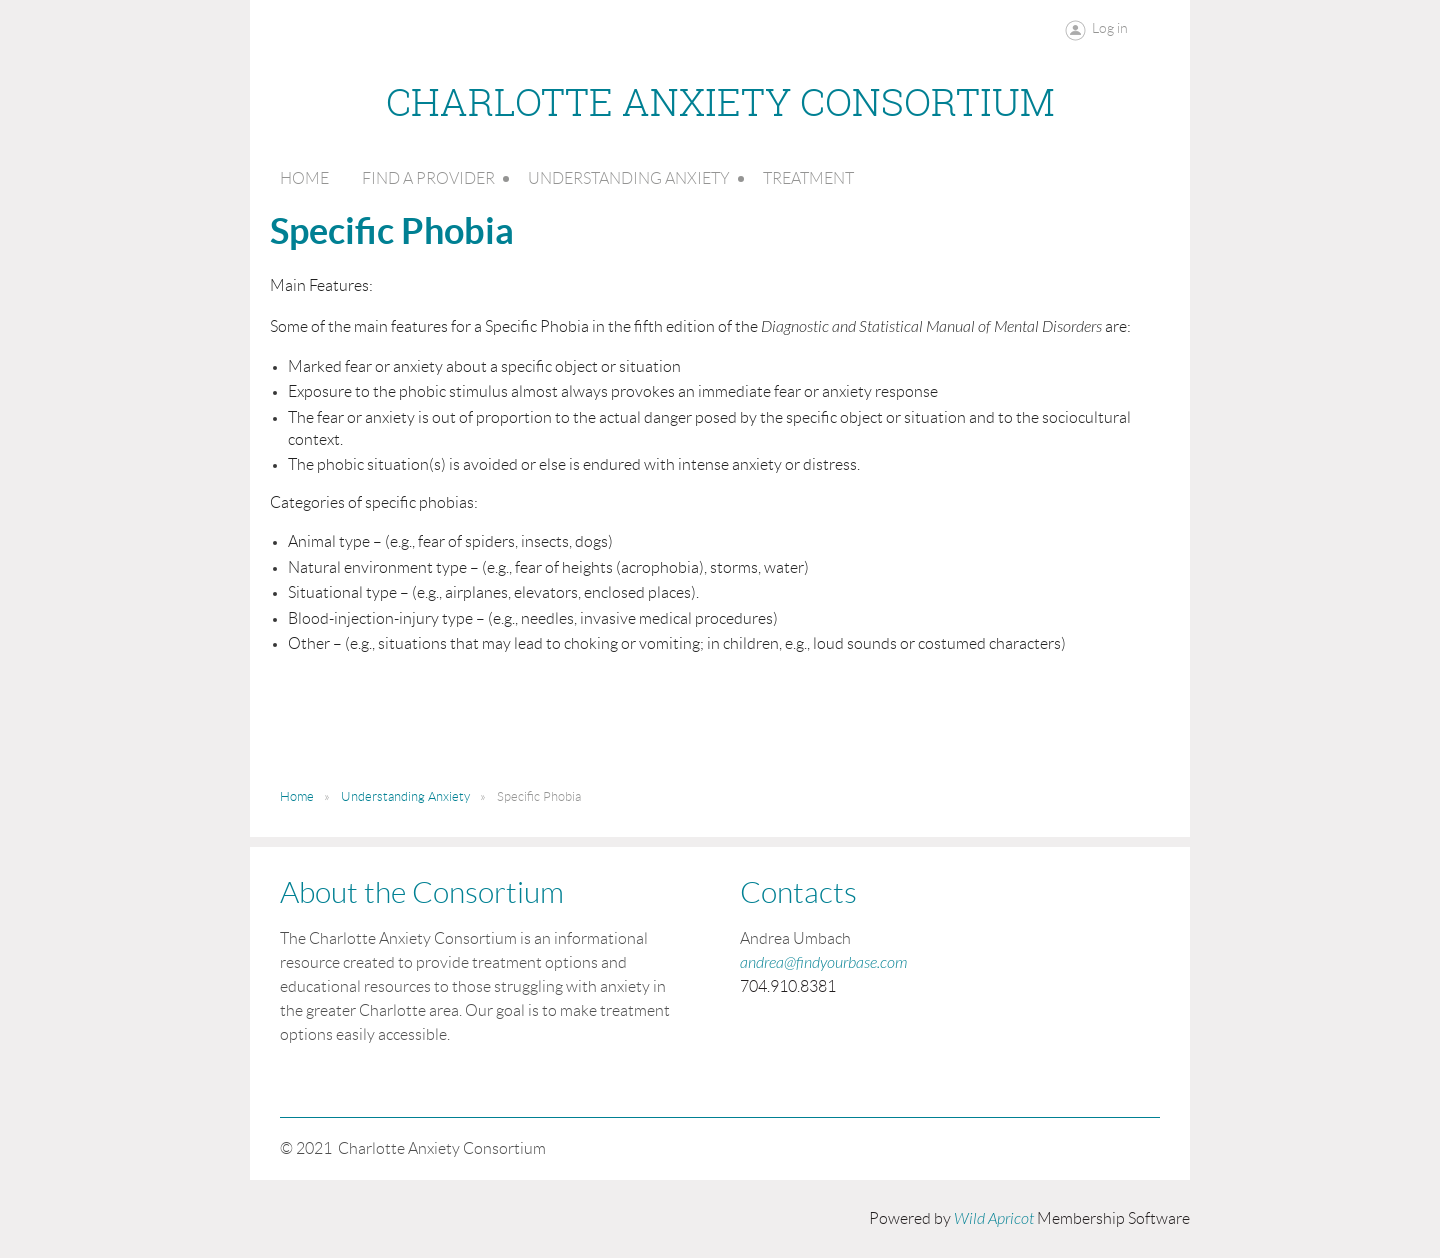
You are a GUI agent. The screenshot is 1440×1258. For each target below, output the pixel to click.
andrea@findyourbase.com (823, 963)
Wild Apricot (994, 1219)
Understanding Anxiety (405, 796)
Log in (1110, 28)
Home (297, 796)
